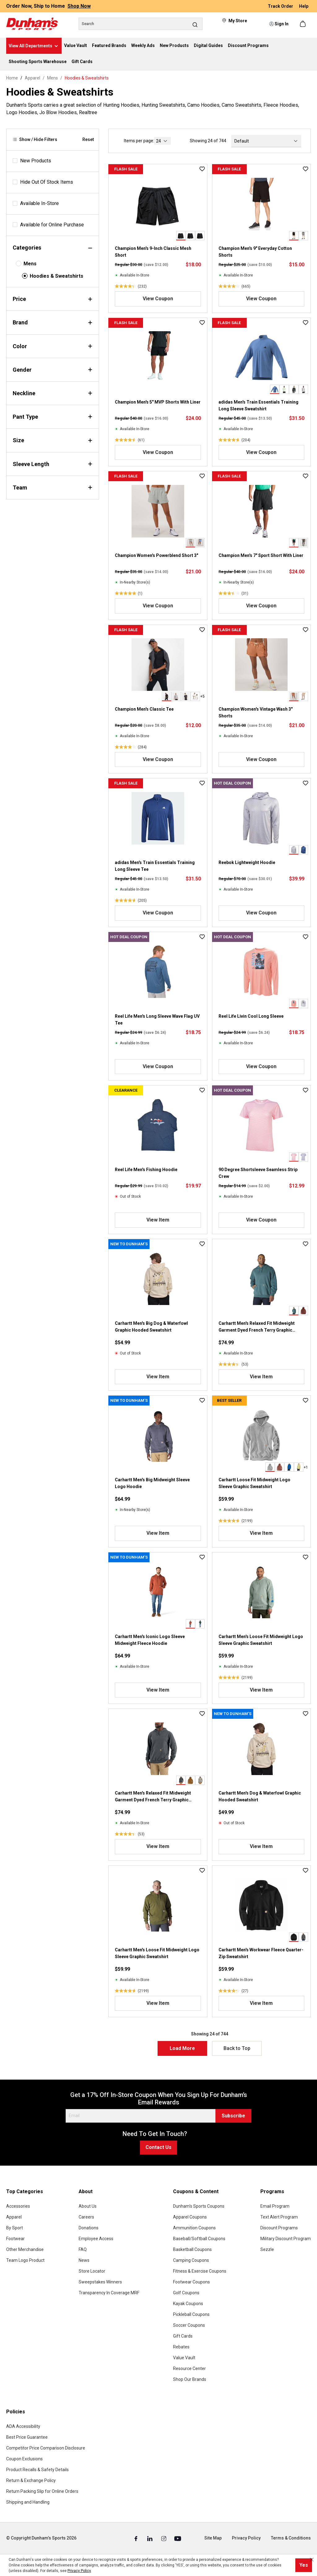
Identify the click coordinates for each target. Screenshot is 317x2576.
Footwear (15, 2238)
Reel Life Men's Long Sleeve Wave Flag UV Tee (157, 1019)
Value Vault (184, 2357)
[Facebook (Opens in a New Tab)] (136, 2538)
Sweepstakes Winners (100, 2281)
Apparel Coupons (190, 2216)
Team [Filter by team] (53, 487)
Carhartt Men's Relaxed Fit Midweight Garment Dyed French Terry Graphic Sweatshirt (257, 1327)
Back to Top (237, 2048)
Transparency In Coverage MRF (109, 2292)
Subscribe (233, 2116)
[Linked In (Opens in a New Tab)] (150, 2538)
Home (12, 77)
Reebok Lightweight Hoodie (247, 862)
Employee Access (96, 2238)
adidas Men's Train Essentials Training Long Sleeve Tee (155, 866)
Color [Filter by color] (53, 346)
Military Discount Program (285, 2238)
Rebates (181, 2346)
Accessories (18, 2206)
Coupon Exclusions (24, 2458)
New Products (35, 161)
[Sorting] (266, 141)
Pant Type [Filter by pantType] (53, 416)
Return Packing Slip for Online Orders (42, 2491)
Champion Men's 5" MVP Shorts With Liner (158, 402)
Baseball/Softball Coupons (199, 2238)
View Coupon (158, 299)
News (84, 2260)
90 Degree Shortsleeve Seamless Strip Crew (258, 1173)
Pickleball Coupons (191, 2314)
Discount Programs (279, 2227)
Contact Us (158, 2147)
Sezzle (267, 2249)
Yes (303, 2565)
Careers (86, 2216)
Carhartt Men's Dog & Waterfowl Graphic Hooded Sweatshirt (260, 1796)
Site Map (213, 2537)
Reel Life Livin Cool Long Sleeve (251, 1016)
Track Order (281, 6)
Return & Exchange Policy (31, 2480)
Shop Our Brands (189, 2379)
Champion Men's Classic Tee (144, 709)
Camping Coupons (191, 2260)
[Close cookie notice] (312, 2559)
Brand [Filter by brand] (53, 322)
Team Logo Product (25, 2260)
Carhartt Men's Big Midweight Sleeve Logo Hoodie (152, 1483)
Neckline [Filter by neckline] (53, 393)
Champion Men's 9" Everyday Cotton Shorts (255, 252)
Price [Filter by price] (53, 299)
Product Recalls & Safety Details (37, 2469)
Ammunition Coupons (194, 2227)
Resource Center (189, 2368)
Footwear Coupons (191, 2281)
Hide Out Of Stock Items (46, 182)
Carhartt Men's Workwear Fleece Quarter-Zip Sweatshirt (261, 1953)
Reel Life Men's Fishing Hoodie (146, 1169)
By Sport (14, 2227)
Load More (182, 2048)
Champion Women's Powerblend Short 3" (156, 555)
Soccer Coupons (189, 2325)
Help (303, 6)
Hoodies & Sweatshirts (56, 276)
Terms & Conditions (291, 2537)
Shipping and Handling (28, 2502)
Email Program (274, 2206)
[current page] (162, 141)
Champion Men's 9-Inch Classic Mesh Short (153, 252)
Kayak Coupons (188, 2303)
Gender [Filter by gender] (53, 369)
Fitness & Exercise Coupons (199, 2271)
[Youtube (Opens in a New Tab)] (177, 2538)
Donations (88, 2227)
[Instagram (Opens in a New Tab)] (164, 2538)
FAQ (83, 2249)
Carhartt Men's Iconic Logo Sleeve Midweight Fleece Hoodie (150, 1640)
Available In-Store (39, 203)
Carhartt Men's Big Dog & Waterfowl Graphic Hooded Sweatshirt (151, 1327)
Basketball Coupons (192, 2249)
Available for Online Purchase (52, 225)
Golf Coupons (186, 2292)
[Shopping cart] (303, 24)
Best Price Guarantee (27, 2437)
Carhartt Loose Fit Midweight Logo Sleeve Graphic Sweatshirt (254, 1483)
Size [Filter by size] (53, 440)
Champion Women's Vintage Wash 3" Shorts (256, 712)
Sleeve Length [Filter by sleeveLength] (53, 464)
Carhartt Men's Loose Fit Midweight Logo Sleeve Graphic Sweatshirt (261, 1640)
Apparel (14, 2216)
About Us (88, 2206)
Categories (53, 247)
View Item (157, 1220)
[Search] (140, 24)
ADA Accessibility (23, 2426)
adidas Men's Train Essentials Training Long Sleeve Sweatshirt (258, 405)
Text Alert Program (279, 2216)
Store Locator (92, 2271)
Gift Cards (183, 2336)
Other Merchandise (25, 2249)
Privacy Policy (246, 2537)
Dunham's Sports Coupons (198, 2206)
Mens (30, 264)
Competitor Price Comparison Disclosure (45, 2447)
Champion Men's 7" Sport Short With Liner (261, 555)
